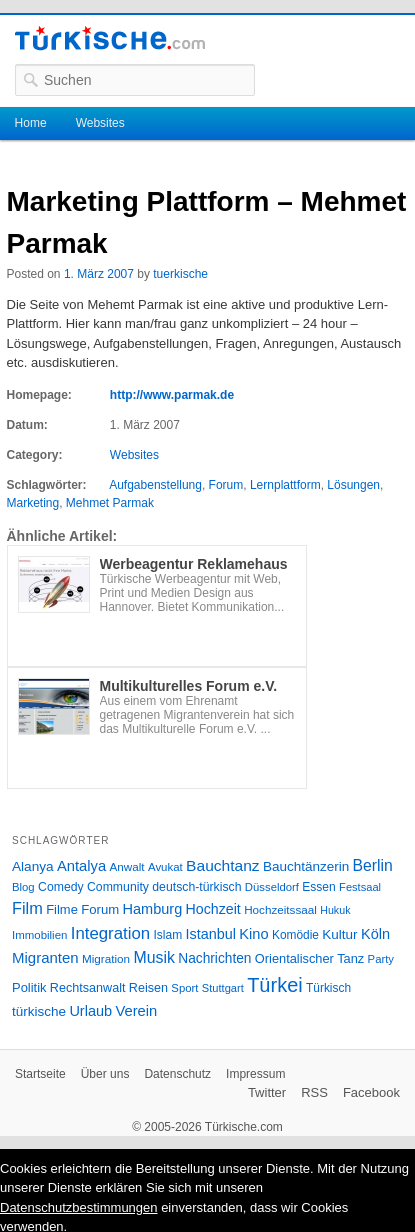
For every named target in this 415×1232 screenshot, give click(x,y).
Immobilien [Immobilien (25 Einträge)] (39, 935)
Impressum (255, 1074)
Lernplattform (285, 485)
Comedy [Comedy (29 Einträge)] (61, 887)
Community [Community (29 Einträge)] (118, 887)
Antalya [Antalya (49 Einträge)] (81, 866)
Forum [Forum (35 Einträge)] (100, 909)
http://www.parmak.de (172, 395)
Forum (226, 485)
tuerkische (180, 274)
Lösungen (353, 485)
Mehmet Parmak (110, 503)
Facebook (371, 1092)
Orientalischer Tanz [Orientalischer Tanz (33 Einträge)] (309, 958)
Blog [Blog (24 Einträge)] (23, 887)
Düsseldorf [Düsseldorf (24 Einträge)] (272, 887)
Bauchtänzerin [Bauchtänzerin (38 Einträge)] (306, 866)
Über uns (105, 1074)
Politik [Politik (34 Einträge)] (29, 987)
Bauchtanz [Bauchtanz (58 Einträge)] (222, 865)
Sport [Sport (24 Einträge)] (184, 988)
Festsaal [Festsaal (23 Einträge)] (360, 887)
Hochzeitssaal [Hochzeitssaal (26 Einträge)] (280, 909)
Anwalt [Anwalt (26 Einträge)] (127, 866)
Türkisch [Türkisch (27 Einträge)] (328, 988)
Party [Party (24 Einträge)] (381, 959)
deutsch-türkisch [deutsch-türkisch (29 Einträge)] (196, 887)
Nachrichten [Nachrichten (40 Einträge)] (214, 958)
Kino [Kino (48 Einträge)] (253, 934)
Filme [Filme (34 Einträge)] (62, 909)
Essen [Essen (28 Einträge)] (318, 887)
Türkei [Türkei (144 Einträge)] (275, 985)
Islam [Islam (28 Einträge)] (167, 935)
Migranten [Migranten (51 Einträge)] (45, 957)
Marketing (33, 503)
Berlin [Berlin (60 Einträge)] (373, 865)
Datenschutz (177, 1074)
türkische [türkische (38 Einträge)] (39, 1011)
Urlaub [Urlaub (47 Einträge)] (90, 1011)
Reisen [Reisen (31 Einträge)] (148, 988)
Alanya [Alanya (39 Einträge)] (33, 866)
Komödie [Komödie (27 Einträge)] (295, 935)
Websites (100, 123)
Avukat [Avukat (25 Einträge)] (165, 867)
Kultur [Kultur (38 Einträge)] (339, 934)
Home (31, 123)
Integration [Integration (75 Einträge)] (110, 933)
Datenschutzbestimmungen (79, 1207)
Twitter (267, 1092)
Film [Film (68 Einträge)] (27, 908)
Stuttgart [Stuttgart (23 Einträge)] (223, 988)
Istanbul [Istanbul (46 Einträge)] (211, 934)
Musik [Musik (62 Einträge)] (154, 957)
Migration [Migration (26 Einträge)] (106, 958)
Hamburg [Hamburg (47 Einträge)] (153, 909)
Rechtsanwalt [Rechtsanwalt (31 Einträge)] (88, 988)
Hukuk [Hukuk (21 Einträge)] (335, 910)
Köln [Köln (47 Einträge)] (375, 934)
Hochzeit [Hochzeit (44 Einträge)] (213, 909)
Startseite (40, 1074)
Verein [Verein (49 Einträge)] (136, 1011)
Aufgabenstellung (155, 485)
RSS (314, 1092)
